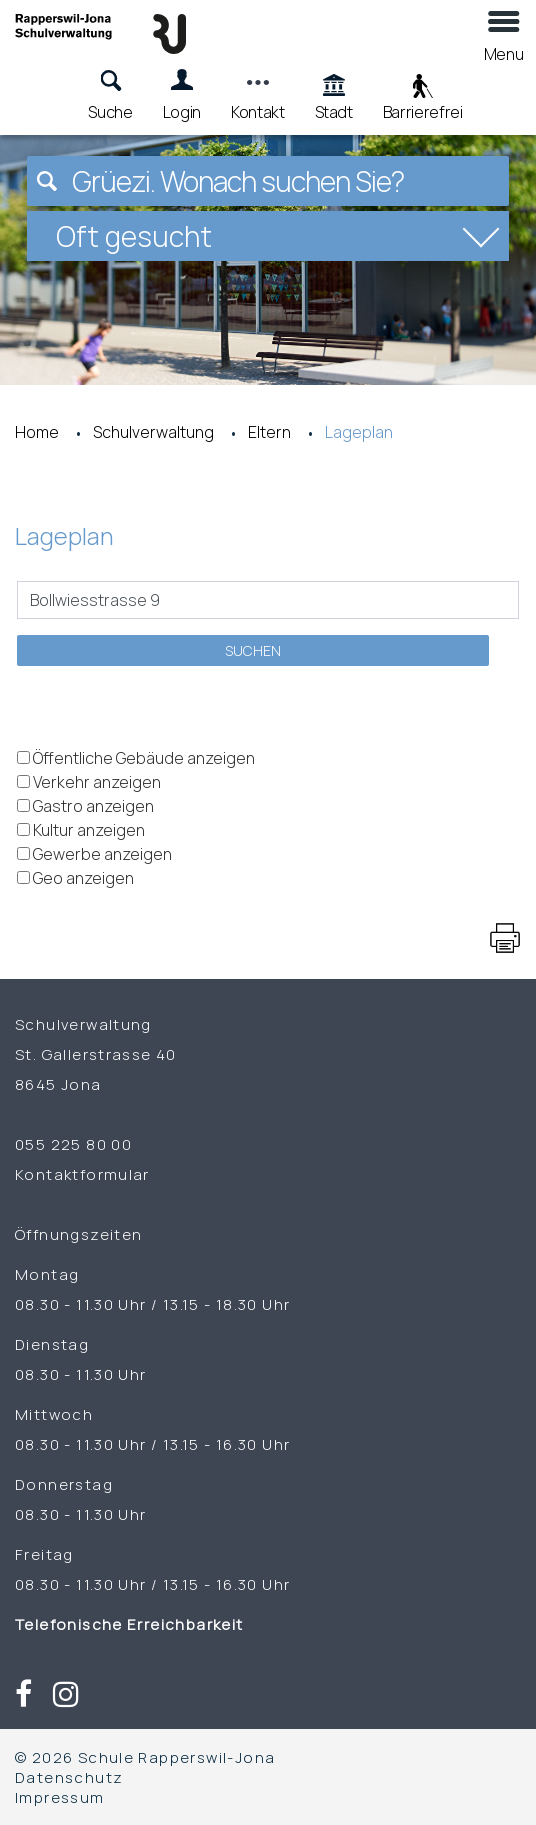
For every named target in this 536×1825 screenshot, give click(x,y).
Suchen (253, 650)
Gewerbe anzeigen (102, 854)
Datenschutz (69, 1777)
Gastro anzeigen (93, 806)
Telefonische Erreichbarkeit (139, 1624)
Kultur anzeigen (89, 830)
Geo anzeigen (83, 878)
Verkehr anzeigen (97, 782)
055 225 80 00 (73, 1144)
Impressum (60, 1797)
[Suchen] (47, 181)
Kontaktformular (82, 1174)
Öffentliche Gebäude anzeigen (144, 758)
